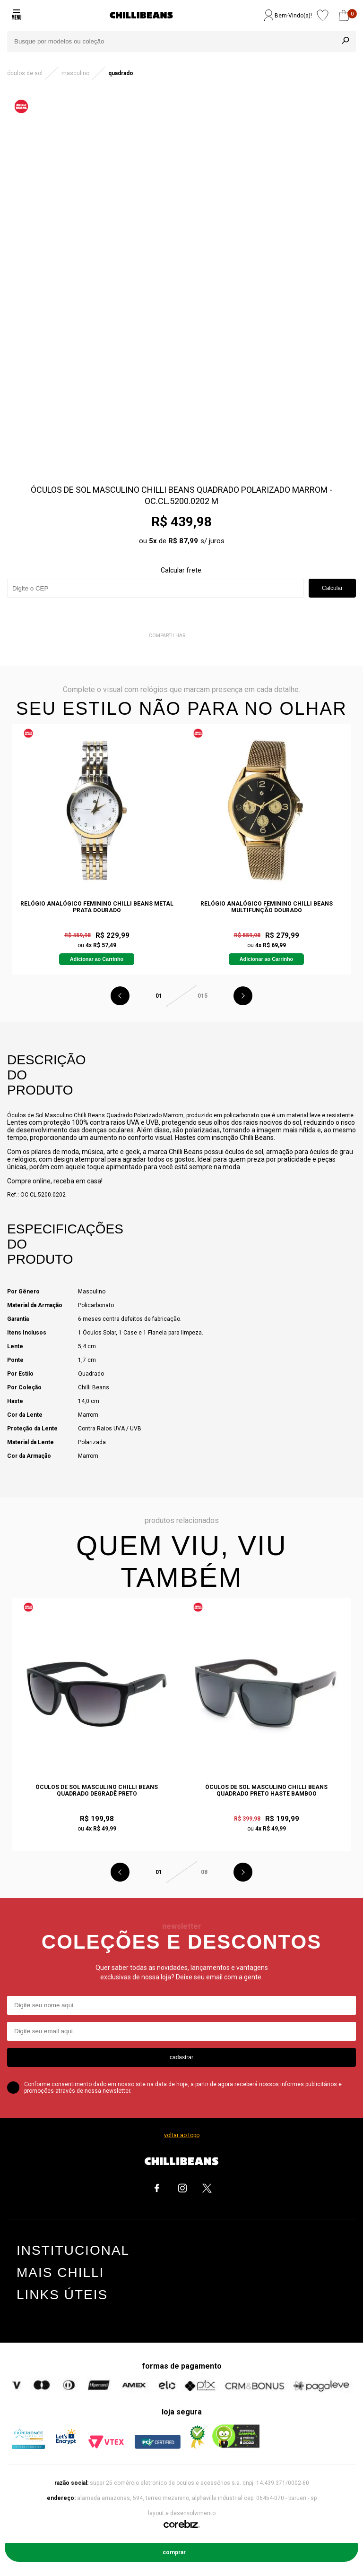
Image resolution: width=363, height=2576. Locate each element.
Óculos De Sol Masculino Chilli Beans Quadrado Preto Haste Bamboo (266, 1790)
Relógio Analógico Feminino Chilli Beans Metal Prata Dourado (96, 907)
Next (242, 995)
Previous (120, 995)
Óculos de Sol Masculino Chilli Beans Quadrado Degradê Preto (96, 1790)
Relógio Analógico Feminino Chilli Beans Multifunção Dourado (266, 907)
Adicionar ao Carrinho (96, 959)
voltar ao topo (181, 2135)
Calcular (332, 588)
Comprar (174, 2552)
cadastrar (181, 2057)
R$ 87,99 (183, 541)
